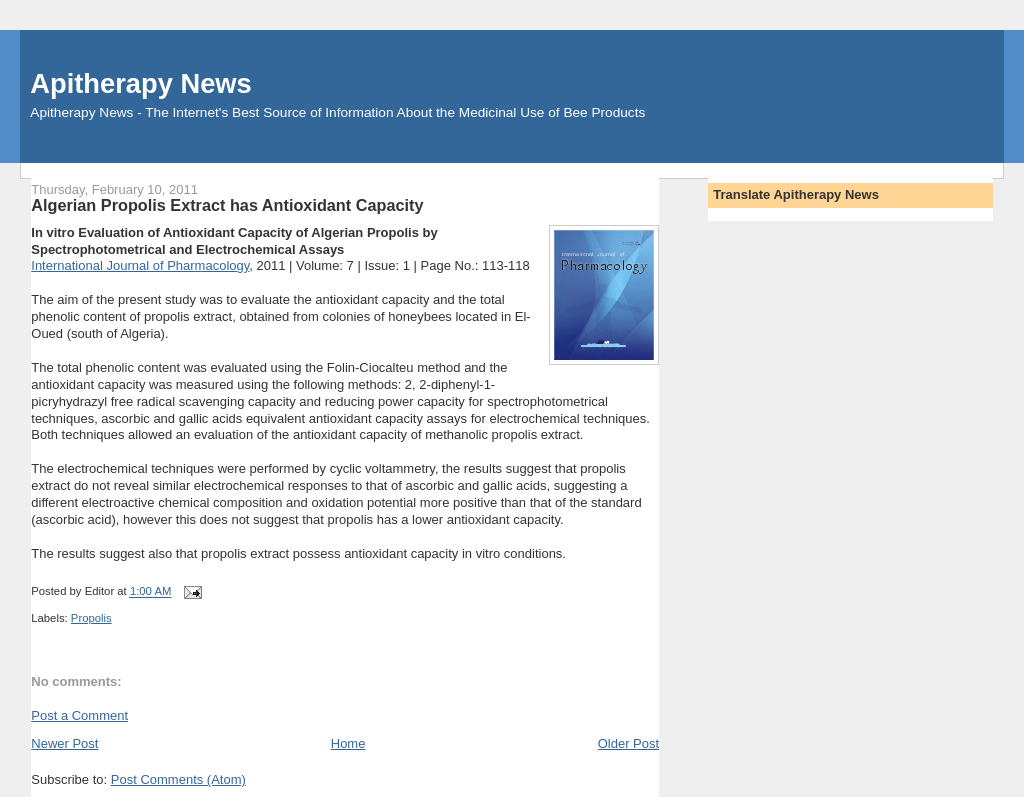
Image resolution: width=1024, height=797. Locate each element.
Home (348, 743)
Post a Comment (79, 715)
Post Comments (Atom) (178, 779)
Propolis (91, 618)
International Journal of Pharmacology (140, 265)
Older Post (628, 743)
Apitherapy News (140, 83)
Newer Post (64, 743)
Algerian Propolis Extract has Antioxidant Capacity (227, 205)
